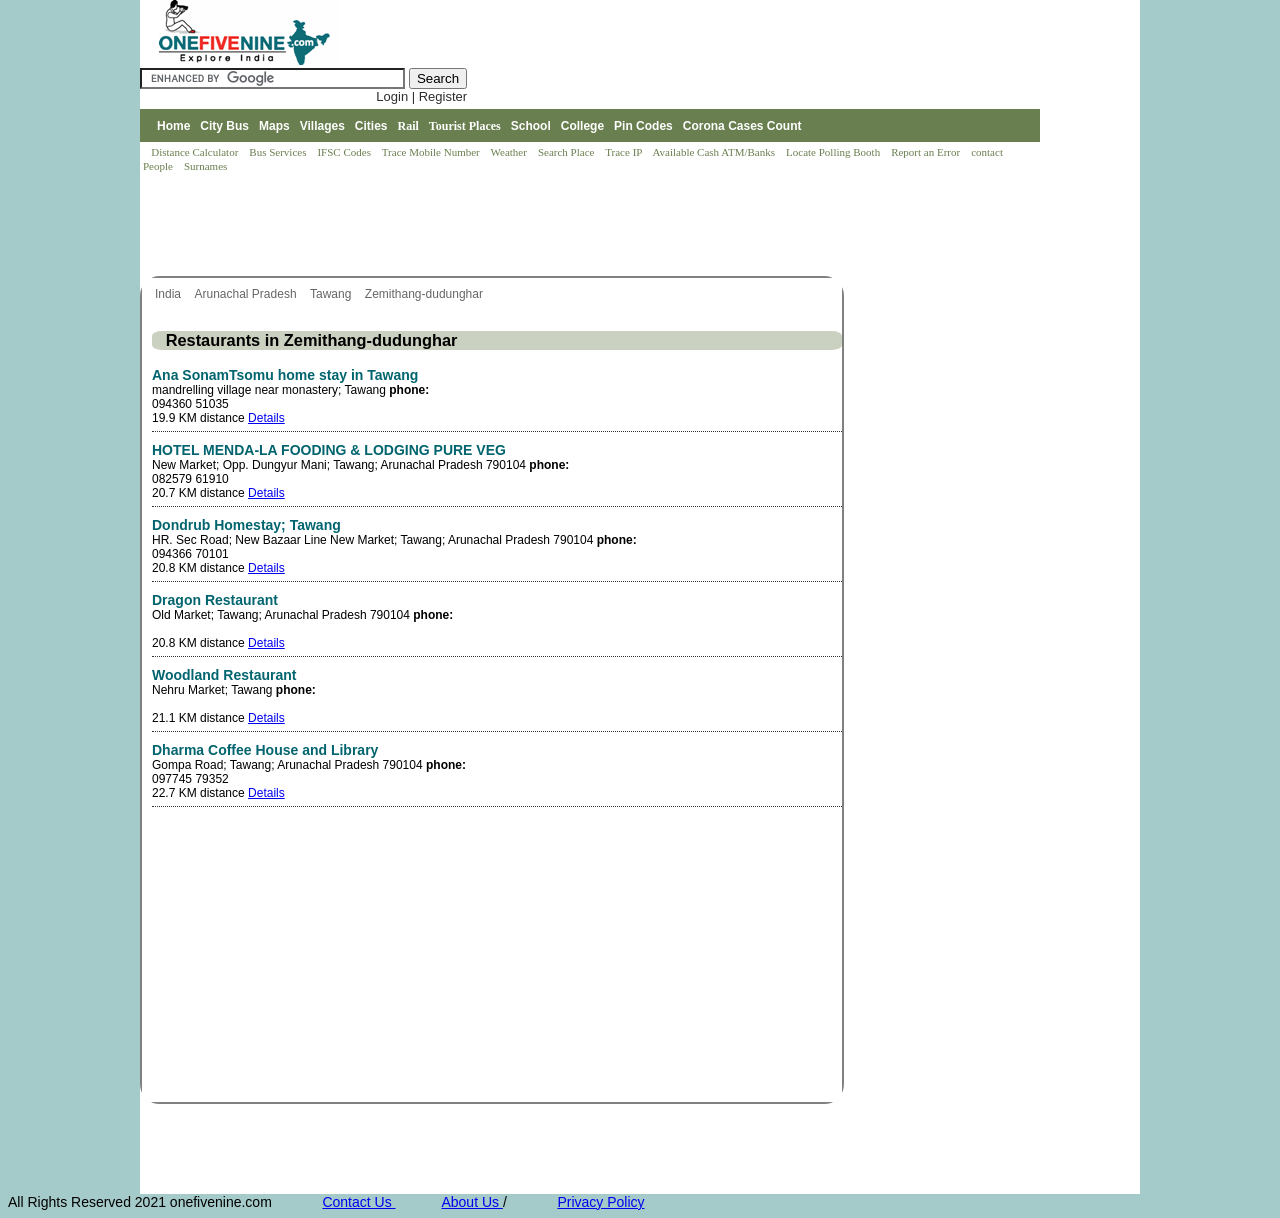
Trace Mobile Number (432, 152)
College (582, 126)
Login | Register (421, 96)
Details (266, 418)
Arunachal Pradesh (246, 294)
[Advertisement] (504, 226)
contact (988, 152)
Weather (510, 152)
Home (173, 126)
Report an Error (927, 152)
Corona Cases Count (742, 126)
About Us (471, 1202)
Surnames (205, 166)
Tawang (332, 294)
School (531, 126)
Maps (274, 126)
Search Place (567, 152)
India (169, 294)
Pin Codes (643, 126)
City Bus (224, 126)
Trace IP (625, 152)
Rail (408, 126)
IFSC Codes (345, 152)
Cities (371, 126)
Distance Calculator (194, 152)
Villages (322, 126)
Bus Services (277, 152)
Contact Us (358, 1202)
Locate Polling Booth (834, 152)
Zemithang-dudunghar (425, 294)
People (159, 166)
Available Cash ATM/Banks (714, 152)
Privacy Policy (600, 1202)
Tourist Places (465, 126)
